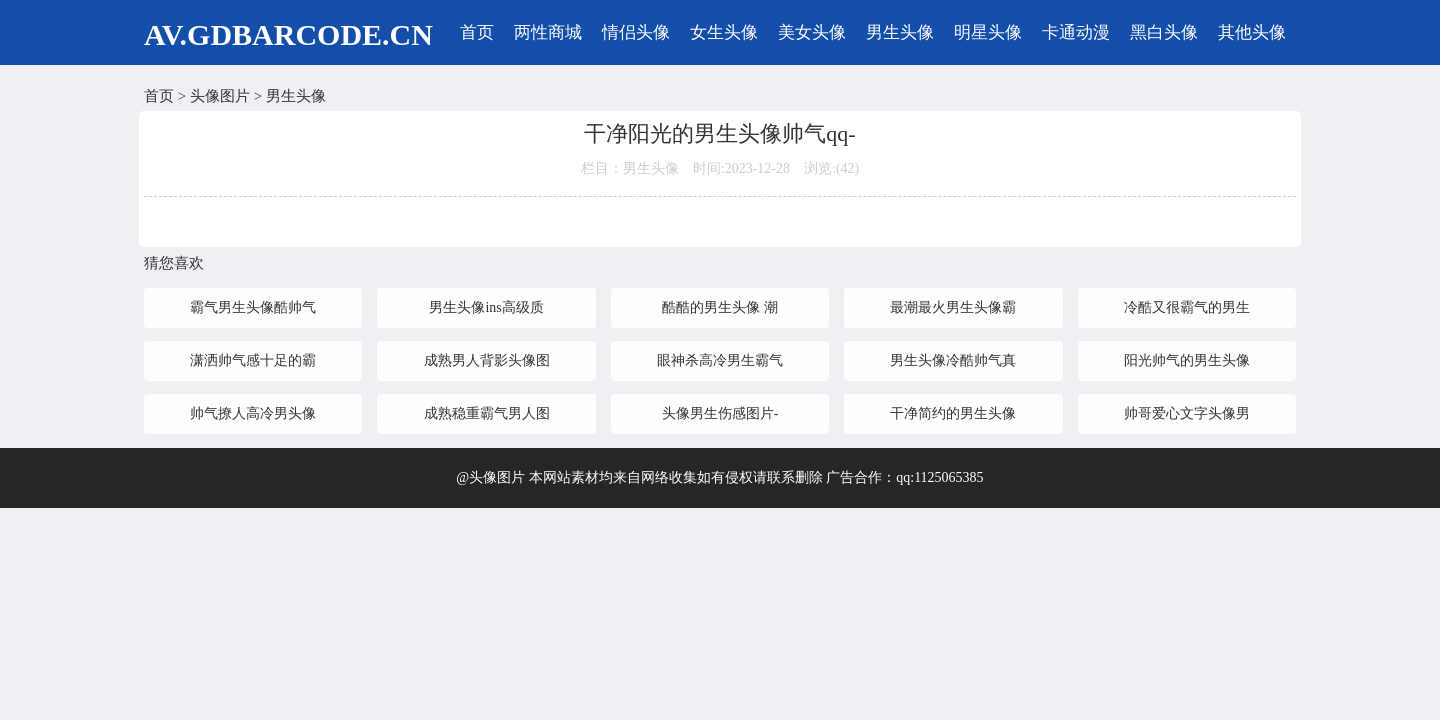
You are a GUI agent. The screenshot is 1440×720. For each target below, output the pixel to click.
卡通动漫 (1076, 32)
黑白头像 (1164, 32)
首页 (477, 32)
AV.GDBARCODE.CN (288, 34)
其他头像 (1252, 32)
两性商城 (548, 32)
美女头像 (812, 32)
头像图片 (220, 96)
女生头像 (724, 32)
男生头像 (900, 32)
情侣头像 (636, 32)
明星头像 (988, 32)
